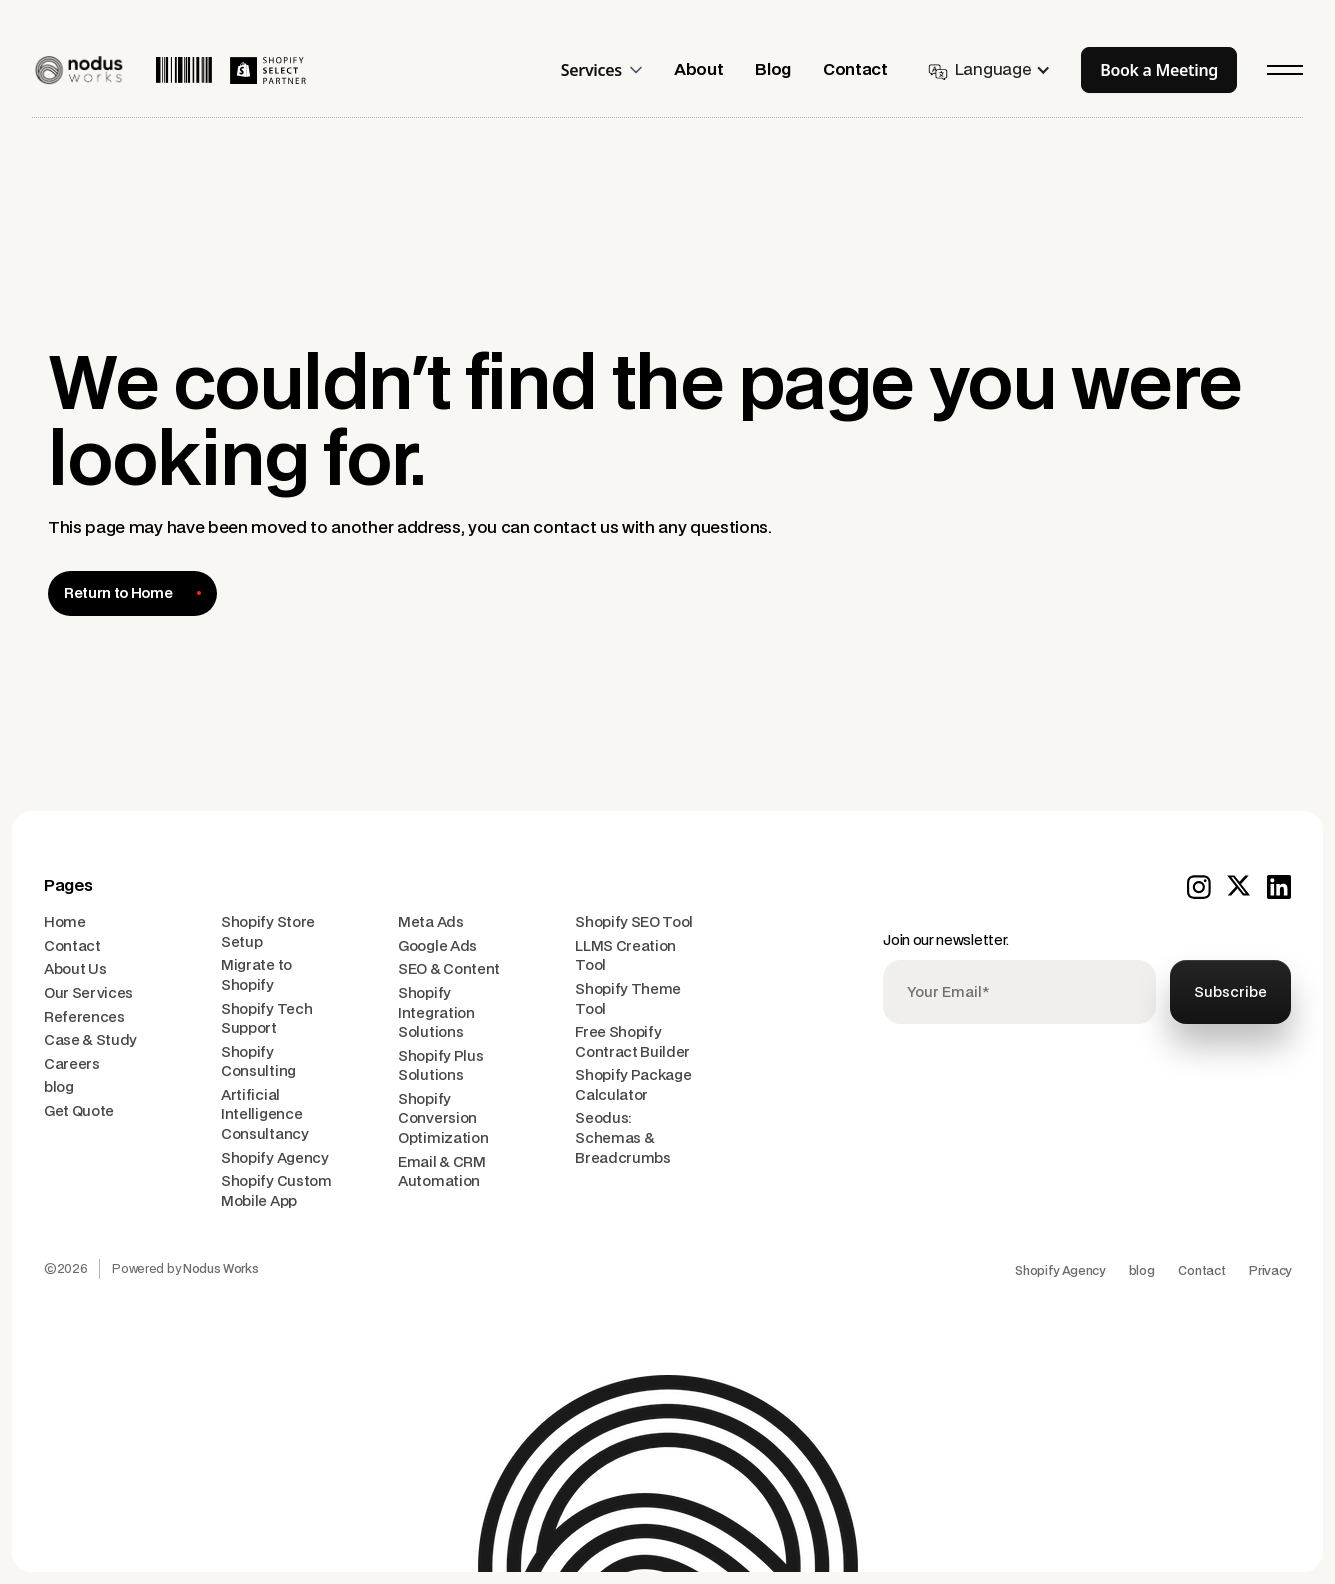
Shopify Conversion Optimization (443, 1119)
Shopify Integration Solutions (436, 1013)
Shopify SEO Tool (634, 922)
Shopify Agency (275, 1158)
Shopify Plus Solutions (440, 1066)
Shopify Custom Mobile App (276, 1191)
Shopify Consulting (258, 1062)
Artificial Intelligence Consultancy (264, 1115)
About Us (75, 969)
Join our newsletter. (946, 940)
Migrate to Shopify (256, 975)
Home (65, 922)
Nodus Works (220, 1269)
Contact (72, 946)
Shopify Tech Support (266, 1019)
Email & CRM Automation (441, 1172)
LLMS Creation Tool (625, 956)
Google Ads (437, 946)
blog (59, 1087)
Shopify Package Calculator (633, 1085)
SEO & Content (449, 969)
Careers (72, 1064)
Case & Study (90, 1040)
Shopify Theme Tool (628, 999)
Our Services (88, 993)
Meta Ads (430, 922)
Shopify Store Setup (268, 932)
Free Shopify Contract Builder (632, 1042)
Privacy (1270, 1271)
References (84, 1017)
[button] (609, 70)
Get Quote (79, 1111)
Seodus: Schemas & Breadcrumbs (622, 1138)
